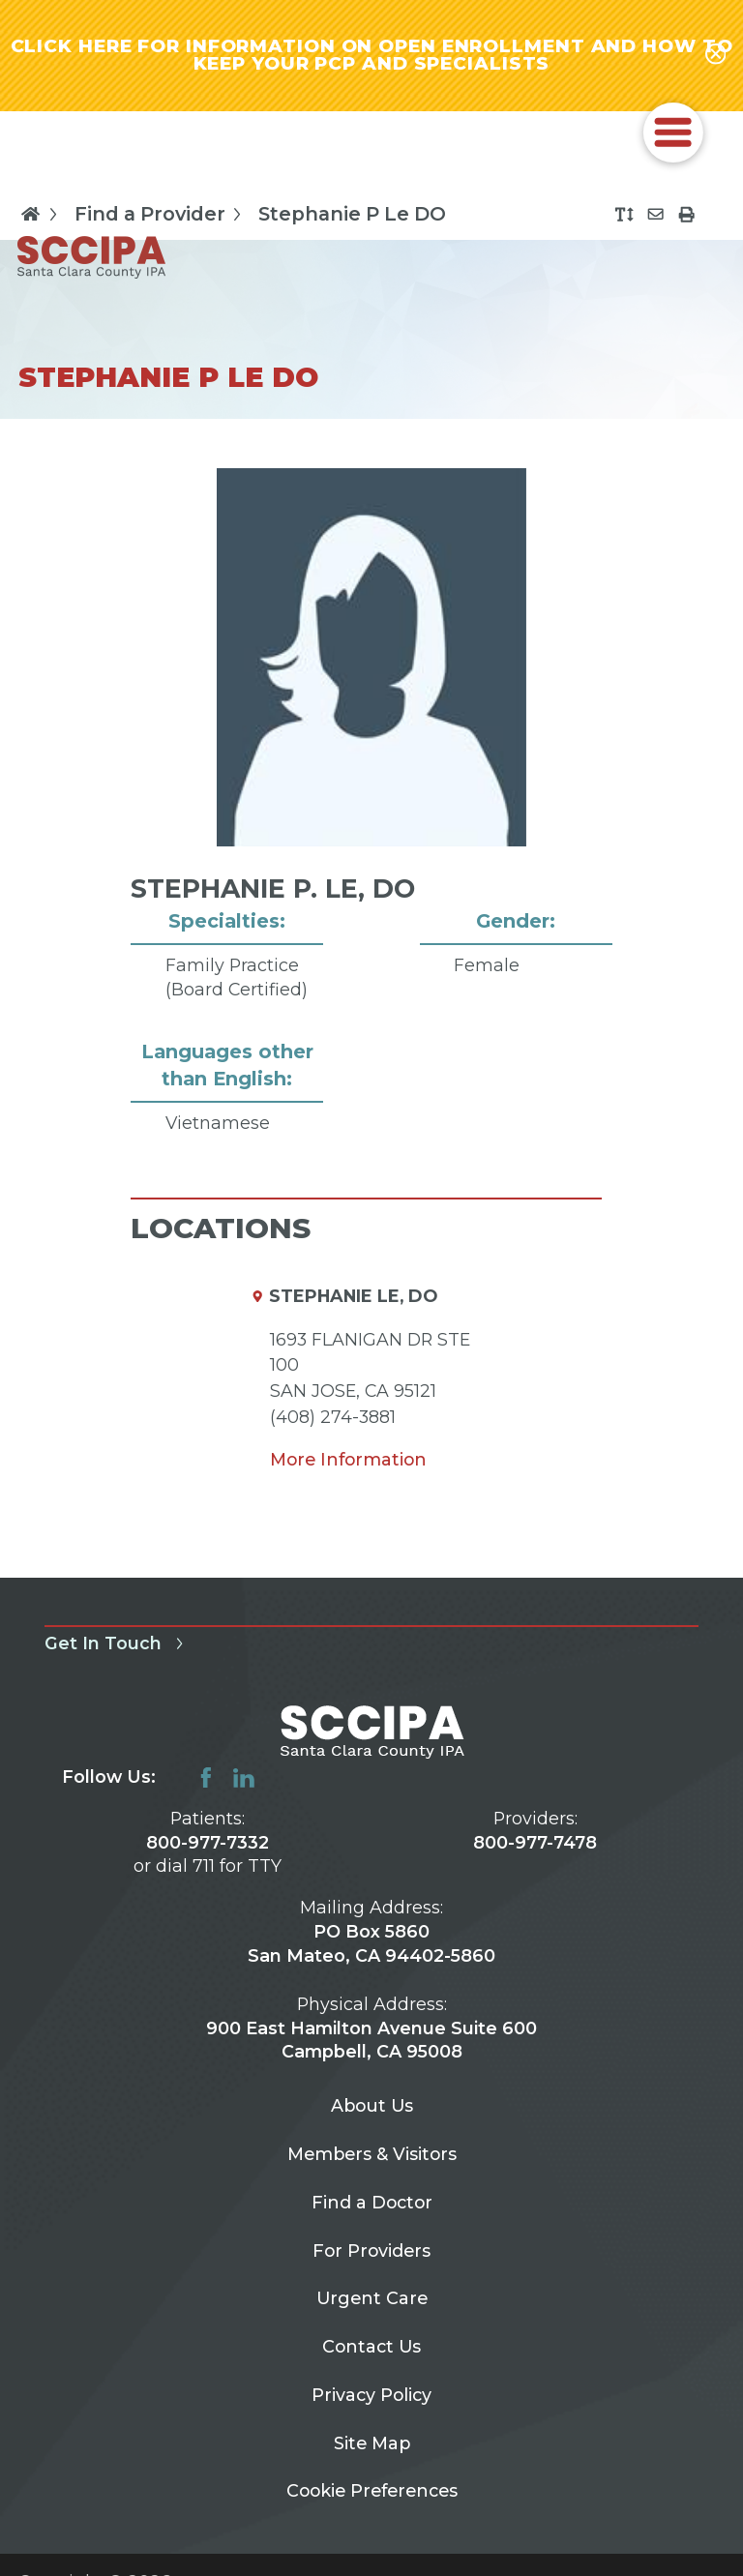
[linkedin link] (243, 1778)
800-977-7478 (535, 1842)
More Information (348, 1459)
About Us (372, 2105)
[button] (673, 133)
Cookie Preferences (372, 2490)
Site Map (372, 2443)
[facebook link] (206, 1778)
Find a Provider (161, 213)
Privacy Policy (371, 2394)
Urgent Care (372, 2298)
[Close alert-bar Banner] (716, 55)
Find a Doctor (372, 2202)
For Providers (371, 2250)
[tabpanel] (371, 827)
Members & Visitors (372, 2154)
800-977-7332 (207, 1842)
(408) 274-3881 (333, 1416)
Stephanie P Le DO (352, 214)
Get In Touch (118, 1643)
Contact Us (371, 2346)
